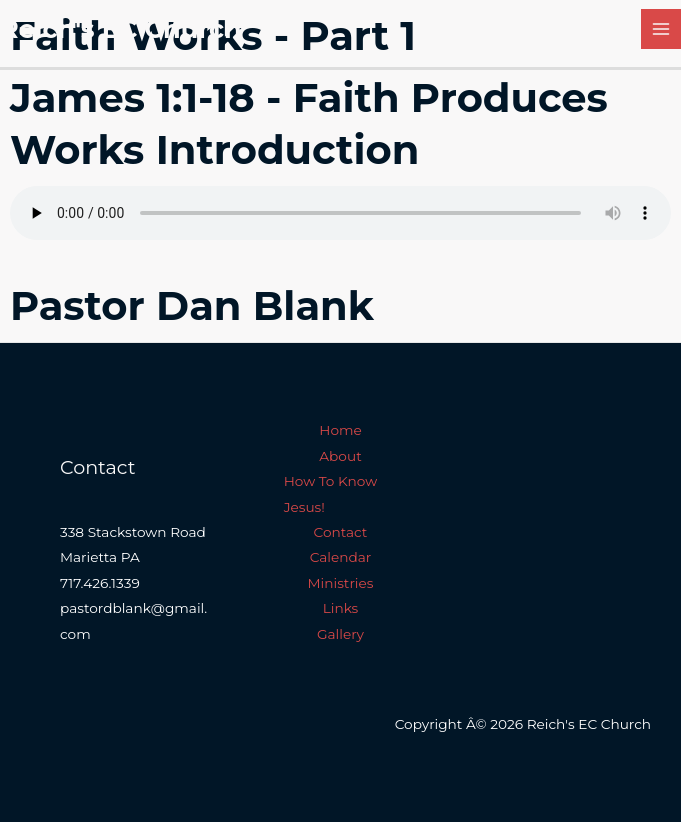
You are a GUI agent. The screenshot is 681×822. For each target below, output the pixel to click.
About (340, 456)
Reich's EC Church (121, 28)
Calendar (341, 557)
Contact (341, 532)
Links (341, 608)
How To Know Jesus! (331, 493)
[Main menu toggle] (661, 29)
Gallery (340, 634)
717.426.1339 (100, 583)
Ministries (341, 583)
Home (340, 430)
